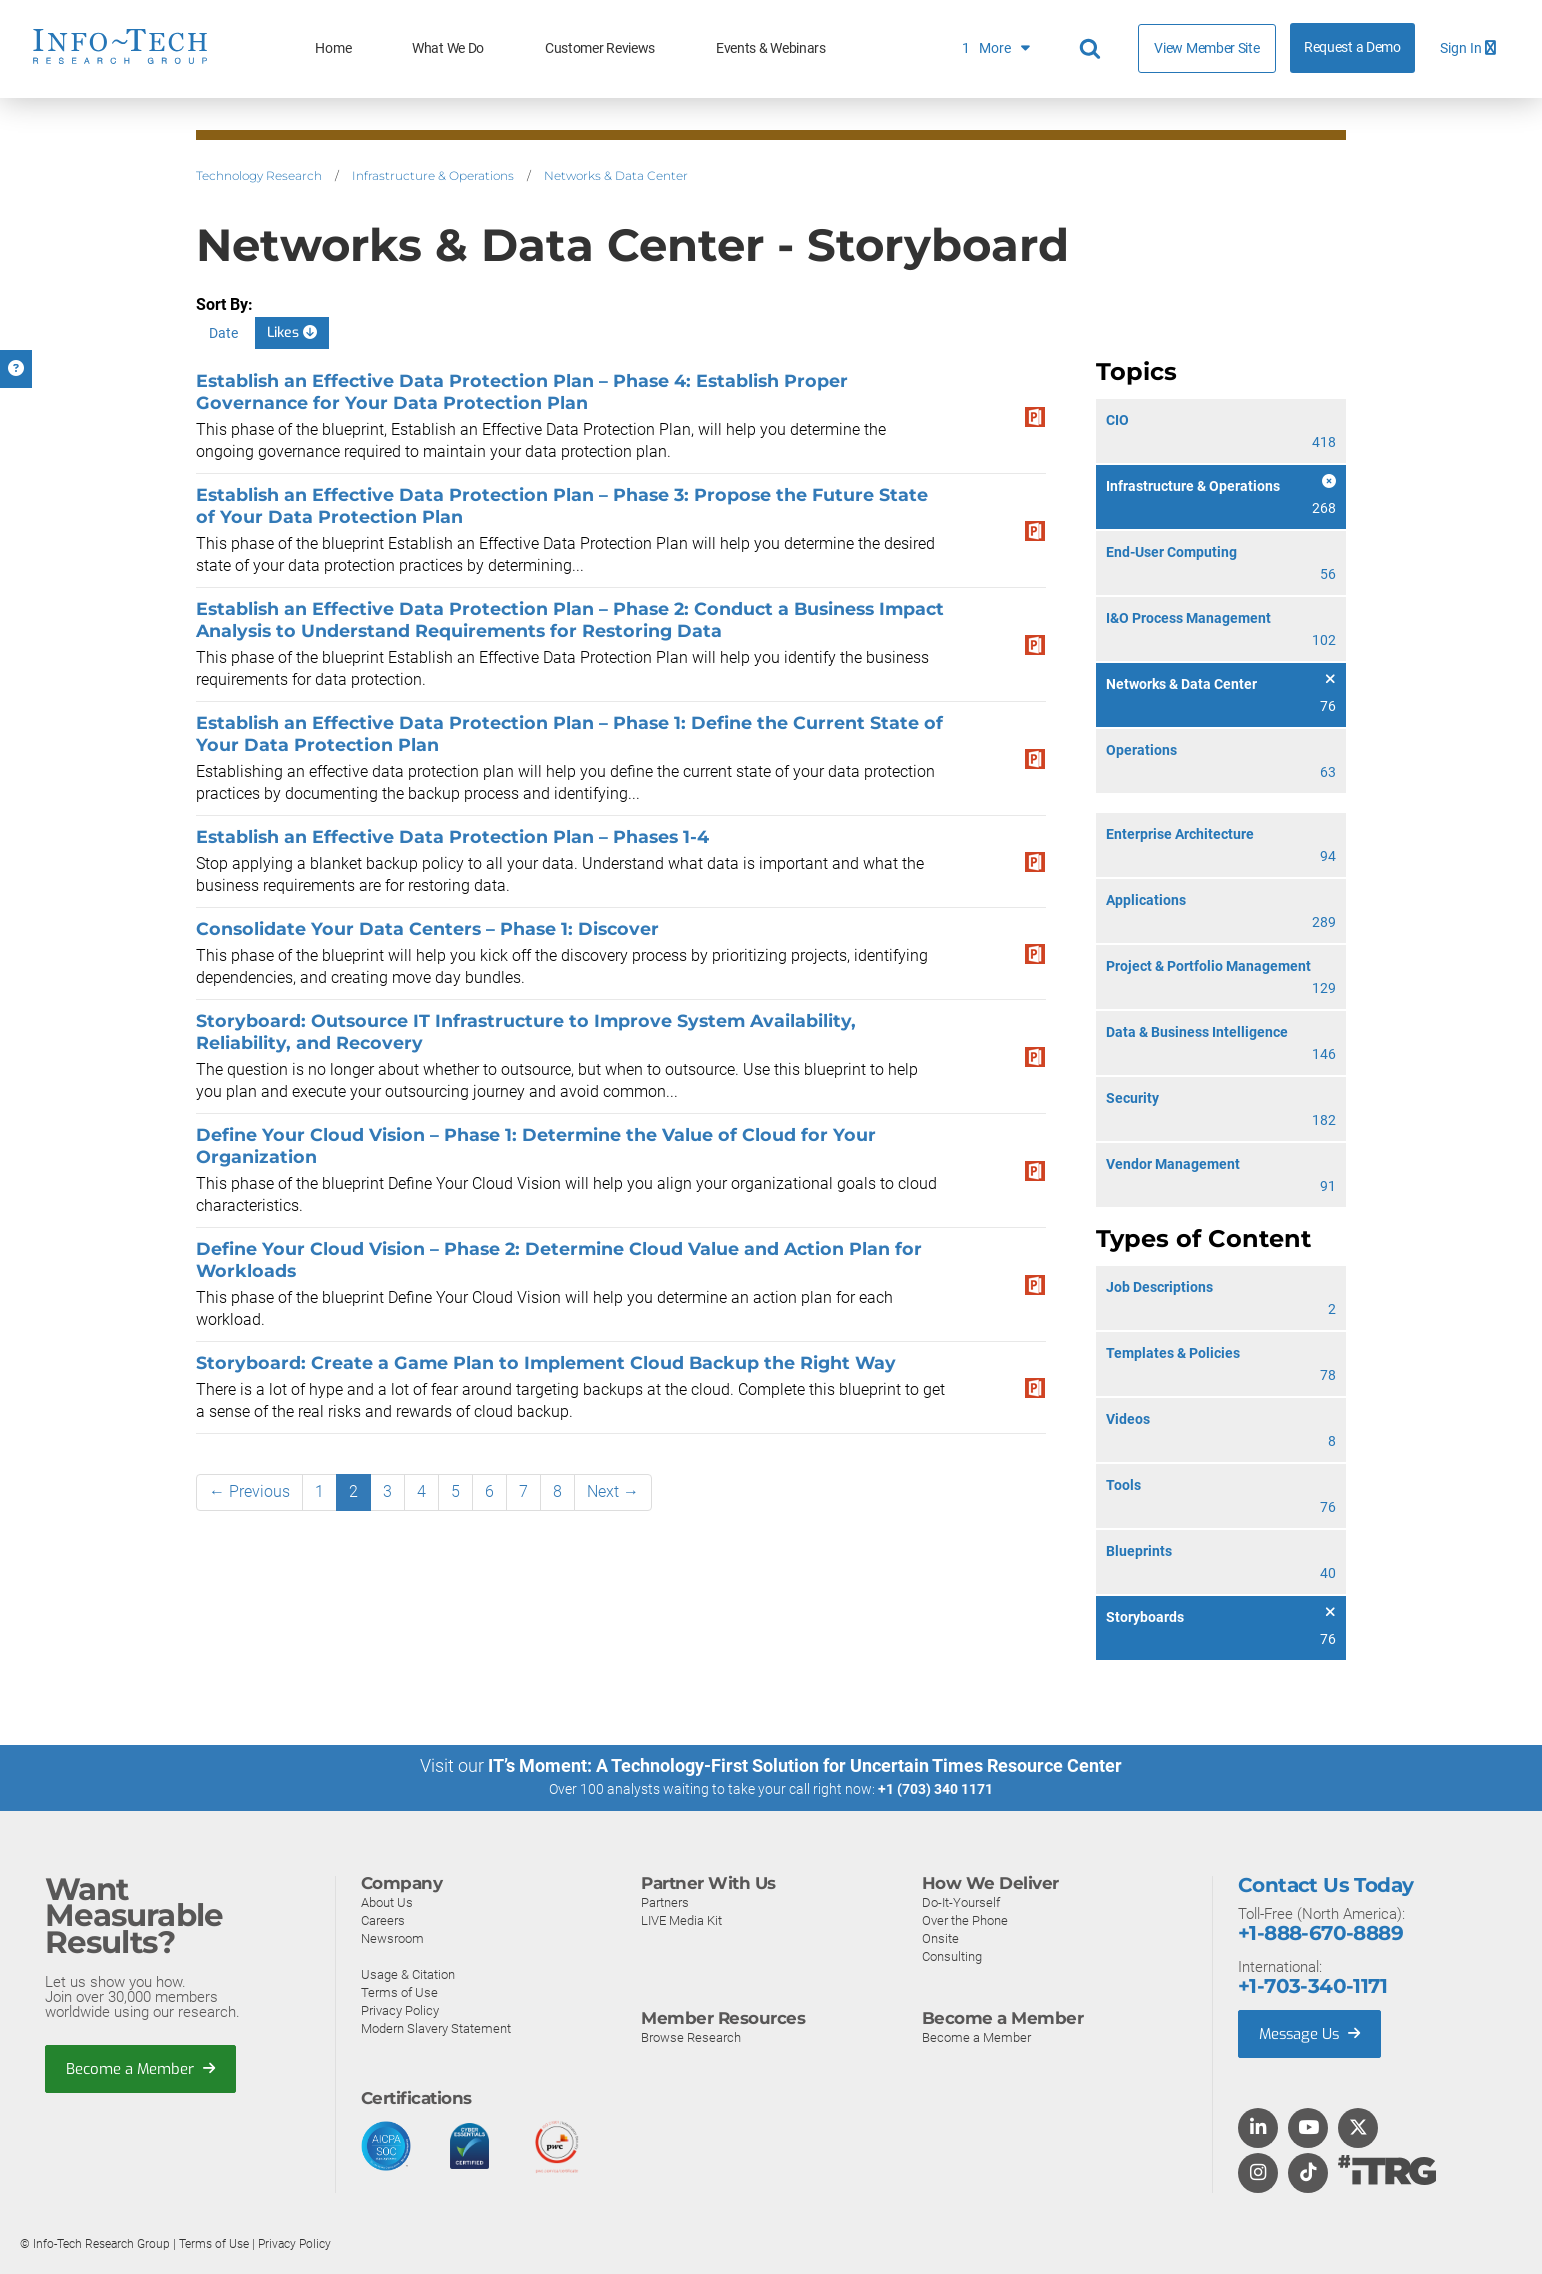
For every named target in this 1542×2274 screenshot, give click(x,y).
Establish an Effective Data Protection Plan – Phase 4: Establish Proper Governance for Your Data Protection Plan (522, 391)
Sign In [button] (1468, 48)
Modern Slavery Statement (436, 2027)
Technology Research (259, 175)
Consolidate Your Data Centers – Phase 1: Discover (427, 928)
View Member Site (1206, 48)
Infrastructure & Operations (433, 175)
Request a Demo (1352, 47)
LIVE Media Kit (681, 1919)
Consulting (952, 1955)
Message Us (1311, 2033)
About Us (387, 1901)
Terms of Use (399, 1991)
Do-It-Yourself (961, 1901)
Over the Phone (965, 1919)
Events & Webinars (771, 48)
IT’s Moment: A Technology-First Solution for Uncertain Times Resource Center (805, 1765)
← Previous (249, 1491)
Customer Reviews (600, 48)
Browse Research (691, 2036)
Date (223, 333)
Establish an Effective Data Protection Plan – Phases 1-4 (452, 836)
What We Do (448, 48)
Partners (665, 1901)
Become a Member (141, 2068)
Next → (613, 1491)
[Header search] (1093, 49)
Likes (292, 332)
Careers (383, 1919)
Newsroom (392, 1937)
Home (333, 48)
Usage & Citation (408, 1973)
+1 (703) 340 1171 (935, 1789)
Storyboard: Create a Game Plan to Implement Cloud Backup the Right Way (546, 1362)
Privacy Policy (400, 2009)
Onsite (940, 1937)
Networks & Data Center (616, 175)
